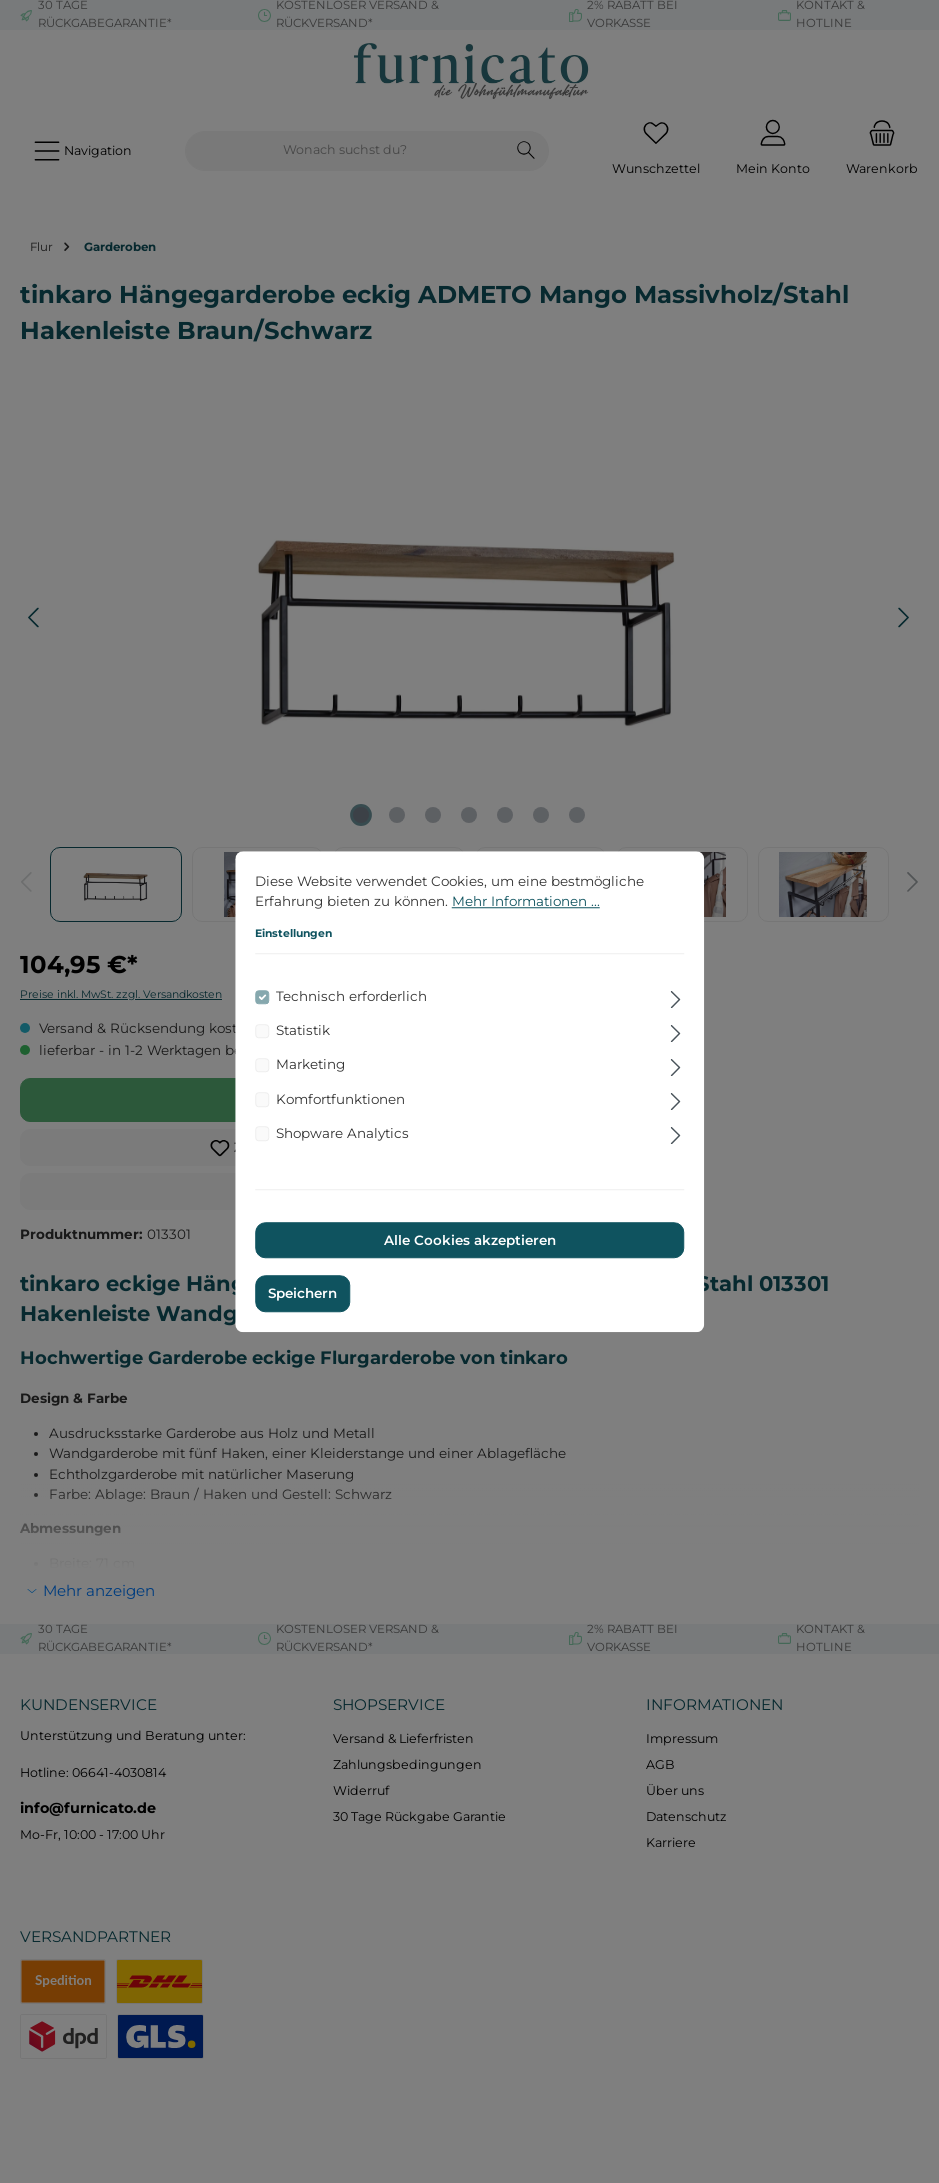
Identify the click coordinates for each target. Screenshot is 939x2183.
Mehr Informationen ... (526, 901)
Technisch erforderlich (351, 997)
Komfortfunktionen (340, 1099)
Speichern (302, 1294)
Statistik (303, 1031)
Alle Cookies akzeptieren (470, 1240)
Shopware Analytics (342, 1133)
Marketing (310, 1065)
